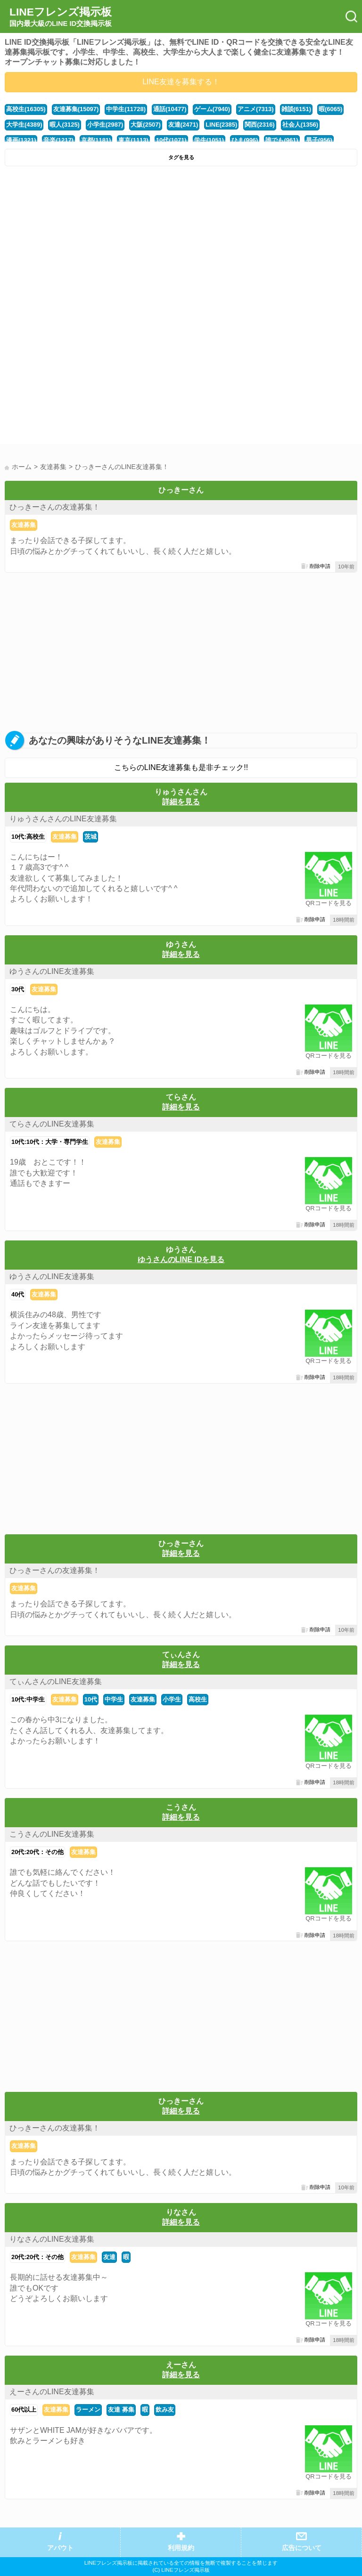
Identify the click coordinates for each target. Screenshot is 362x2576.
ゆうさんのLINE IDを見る (181, 1260)
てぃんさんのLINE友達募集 (55, 1681)
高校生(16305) (26, 109)
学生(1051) (209, 140)
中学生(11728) (126, 109)
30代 (17, 989)
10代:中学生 (28, 1699)
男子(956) (319, 140)
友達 (109, 2256)
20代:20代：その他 (37, 1851)
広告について (301, 2548)
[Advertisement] (181, 242)
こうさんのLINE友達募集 (51, 1834)
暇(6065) (330, 109)
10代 (90, 1699)
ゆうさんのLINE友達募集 (51, 971)
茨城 (90, 836)
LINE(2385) (221, 124)
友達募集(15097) (76, 109)
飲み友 (165, 2409)
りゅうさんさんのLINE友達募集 (63, 819)
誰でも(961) (281, 140)
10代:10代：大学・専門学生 (49, 1141)
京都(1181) (96, 140)
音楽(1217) (58, 140)
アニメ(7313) (255, 109)
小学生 (172, 1699)
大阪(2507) (145, 124)
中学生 (114, 1699)
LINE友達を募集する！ (181, 82)
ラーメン (88, 2409)
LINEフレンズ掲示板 (60, 17)
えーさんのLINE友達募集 (51, 2392)
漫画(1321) (21, 140)
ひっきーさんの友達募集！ (54, 507)
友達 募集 (121, 2409)
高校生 (198, 1699)
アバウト (60, 2548)
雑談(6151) (296, 109)
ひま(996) (244, 140)
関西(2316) (259, 124)
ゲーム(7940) (212, 109)
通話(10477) (170, 109)
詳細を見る (181, 802)
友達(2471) (183, 124)
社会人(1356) (300, 124)
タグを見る (181, 157)
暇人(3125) (64, 124)
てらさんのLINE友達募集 (51, 1124)
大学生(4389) (24, 124)
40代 (17, 1294)
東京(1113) (133, 140)
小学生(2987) (105, 124)
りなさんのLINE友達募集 (51, 2239)
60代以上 (23, 2409)
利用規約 (181, 2548)
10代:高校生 (28, 836)
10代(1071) (171, 140)
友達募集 (23, 524)
